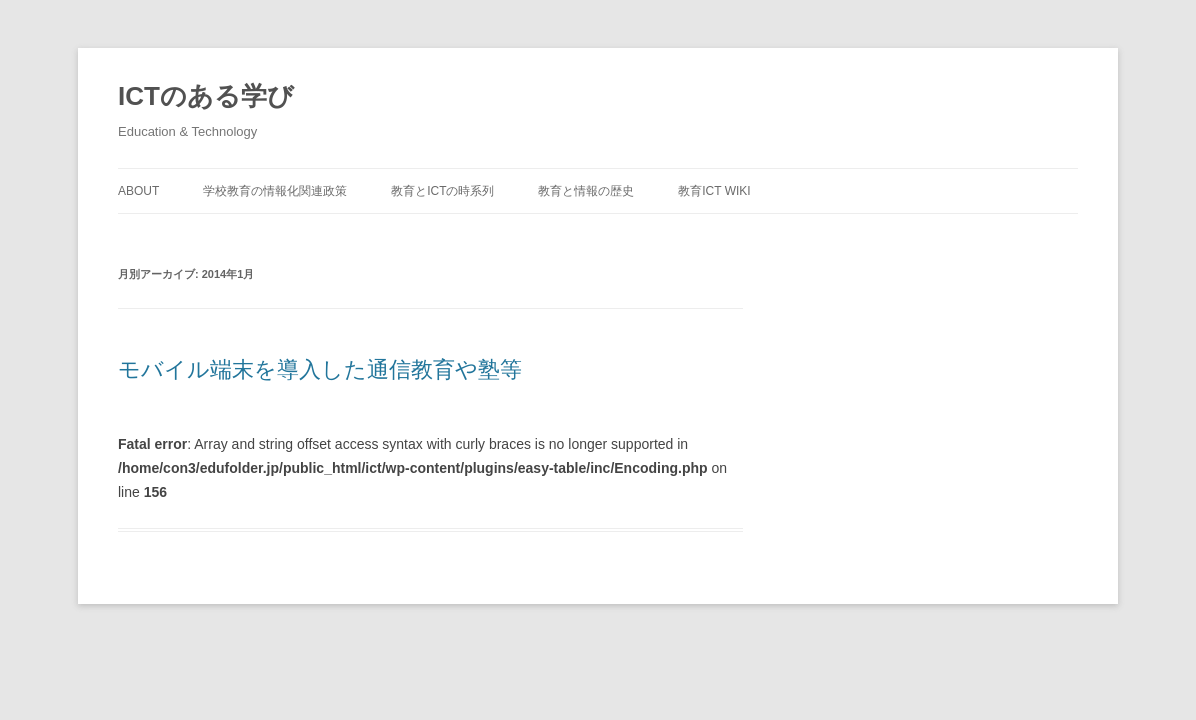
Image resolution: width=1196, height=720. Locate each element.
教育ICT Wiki (714, 191)
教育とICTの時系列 (442, 191)
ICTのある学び (206, 96)
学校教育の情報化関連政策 (275, 191)
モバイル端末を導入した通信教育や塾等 (320, 369)
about (138, 191)
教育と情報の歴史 (586, 191)
